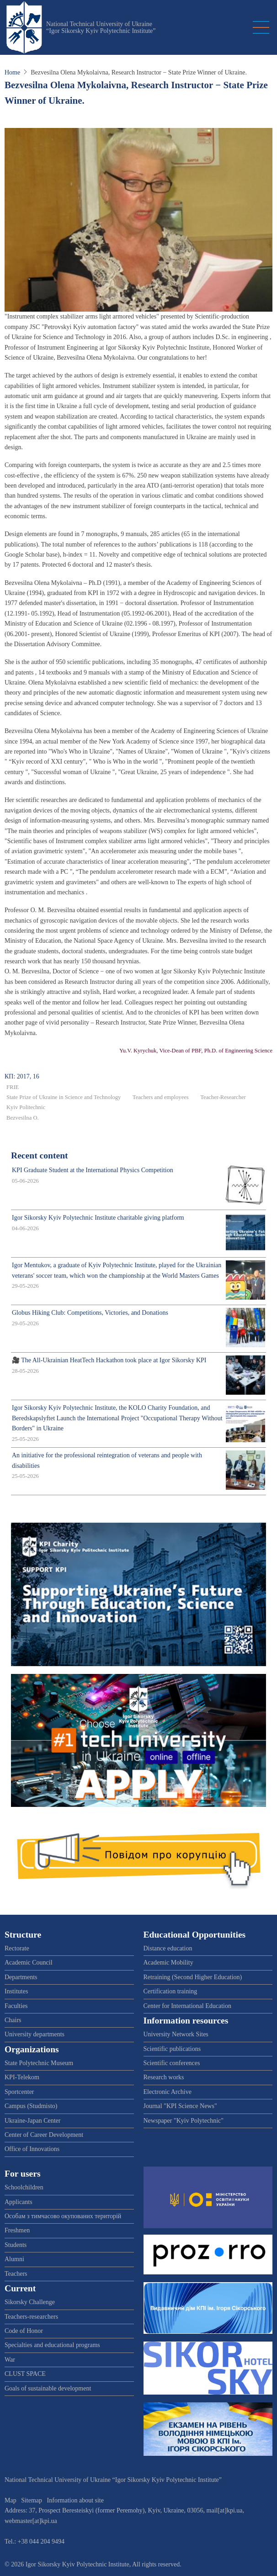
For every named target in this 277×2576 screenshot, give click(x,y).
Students (16, 2244)
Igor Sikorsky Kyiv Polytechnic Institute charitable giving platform (98, 1217)
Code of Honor (24, 2330)
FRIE (12, 1087)
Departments (21, 1977)
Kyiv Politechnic (25, 1107)
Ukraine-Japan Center (32, 2120)
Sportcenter (19, 2091)
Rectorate (17, 1948)
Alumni (14, 2259)
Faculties (16, 2005)
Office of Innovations (32, 2149)
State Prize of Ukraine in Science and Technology (63, 1097)
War (10, 2359)
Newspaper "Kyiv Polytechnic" (184, 2120)
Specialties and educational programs (52, 2345)
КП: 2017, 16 (22, 1076)
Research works (164, 2077)
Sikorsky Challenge (30, 2302)
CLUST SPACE (25, 2373)
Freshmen (17, 2230)
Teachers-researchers (31, 2316)
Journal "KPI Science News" (180, 2106)
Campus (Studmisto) (31, 2106)
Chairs (13, 2020)
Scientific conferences (172, 2063)
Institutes (16, 1991)
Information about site (75, 2500)
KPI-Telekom (22, 2077)
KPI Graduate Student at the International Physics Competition (92, 1170)
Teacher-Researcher (223, 1097)
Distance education (168, 1948)
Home (12, 72)
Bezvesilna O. (22, 1118)
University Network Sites (176, 2034)
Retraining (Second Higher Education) (193, 1977)
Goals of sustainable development (48, 2388)
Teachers (16, 2273)
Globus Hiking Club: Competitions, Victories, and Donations (90, 1312)
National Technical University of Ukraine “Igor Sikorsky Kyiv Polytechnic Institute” (101, 27)
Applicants (18, 2202)
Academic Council (29, 1962)
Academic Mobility (168, 1962)
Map (10, 2500)
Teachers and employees (161, 1097)
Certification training (170, 1991)
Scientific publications (172, 2048)
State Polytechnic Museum (39, 2063)
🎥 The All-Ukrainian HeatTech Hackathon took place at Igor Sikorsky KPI (109, 1360)
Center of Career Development (44, 2134)
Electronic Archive (168, 2091)
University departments (34, 2034)
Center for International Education (187, 2005)
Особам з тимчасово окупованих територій (63, 2216)
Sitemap (31, 2500)
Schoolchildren (24, 2187)
